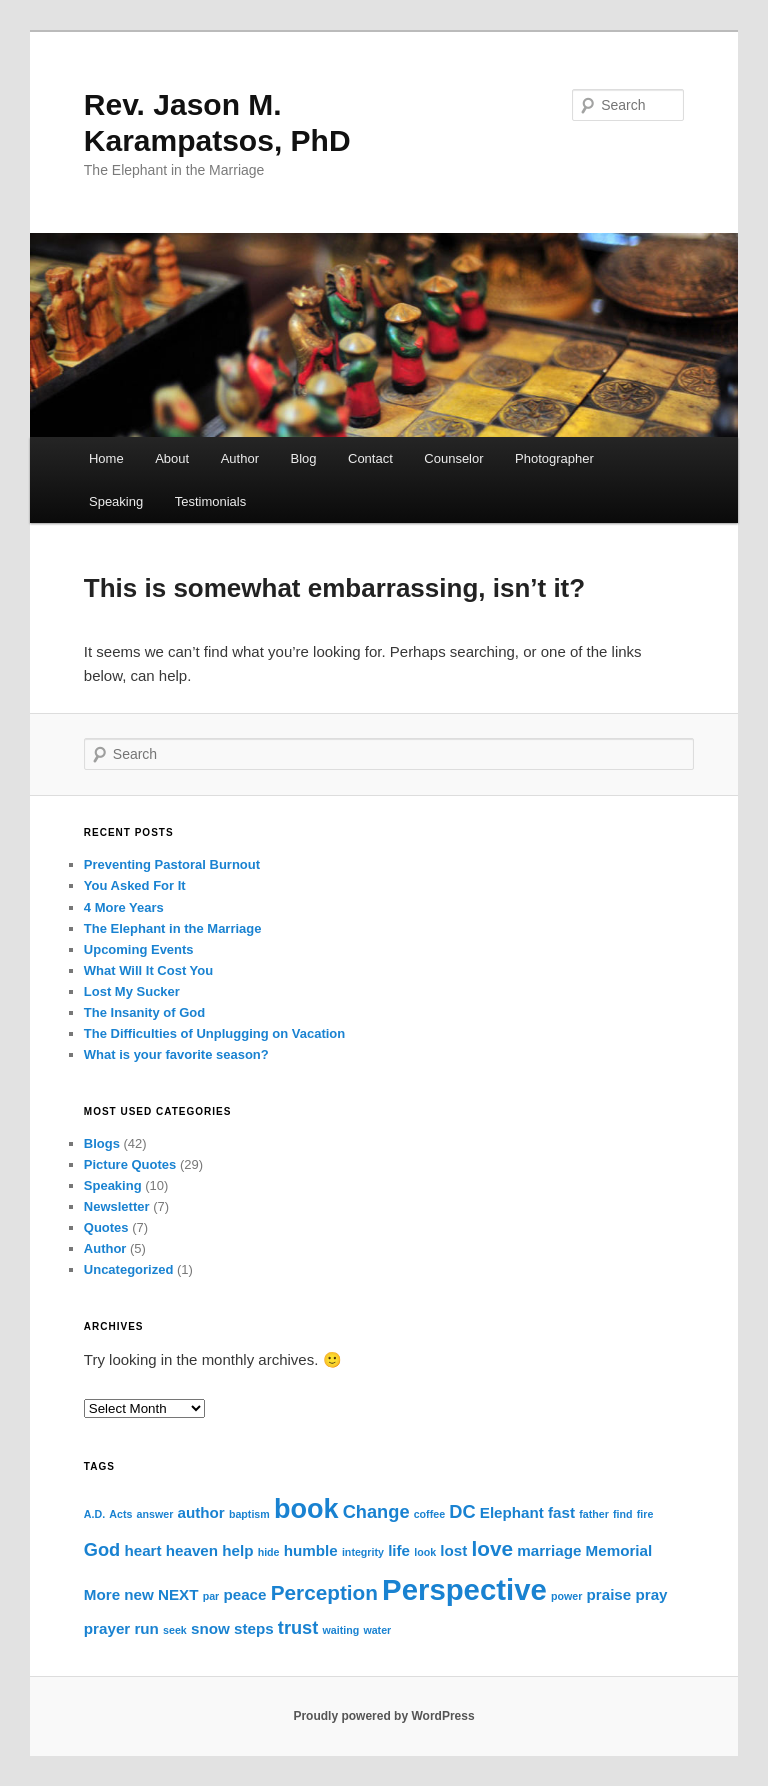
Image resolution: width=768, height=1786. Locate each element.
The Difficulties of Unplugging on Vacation (214, 1033)
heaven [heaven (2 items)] (192, 1550)
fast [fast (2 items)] (561, 1512)
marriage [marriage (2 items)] (549, 1550)
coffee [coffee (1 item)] (429, 1514)
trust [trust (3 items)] (298, 1627)
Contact (370, 458)
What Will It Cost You (148, 970)
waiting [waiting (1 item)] (340, 1630)
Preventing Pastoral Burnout (172, 864)
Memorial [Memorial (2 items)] (619, 1550)
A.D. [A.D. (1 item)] (94, 1514)
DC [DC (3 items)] (462, 1511)
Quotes (106, 1227)
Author (240, 458)
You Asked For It (135, 885)
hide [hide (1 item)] (269, 1552)
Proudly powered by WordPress (383, 1716)
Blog (303, 458)
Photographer (554, 458)
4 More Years (124, 907)
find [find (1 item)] (623, 1514)
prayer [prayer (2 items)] (107, 1628)
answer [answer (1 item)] (155, 1514)
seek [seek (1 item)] (175, 1630)
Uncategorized (129, 1269)
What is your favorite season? (176, 1054)
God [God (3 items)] (102, 1549)
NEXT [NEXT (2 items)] (178, 1594)
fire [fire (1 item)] (645, 1514)
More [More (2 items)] (102, 1594)
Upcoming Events (139, 949)
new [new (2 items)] (139, 1594)
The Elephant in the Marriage (173, 928)
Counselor (453, 458)
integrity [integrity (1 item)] (363, 1552)
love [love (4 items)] (493, 1548)
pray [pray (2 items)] (651, 1594)
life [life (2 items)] (399, 1550)
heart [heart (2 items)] (142, 1550)
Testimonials (211, 501)
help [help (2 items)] (237, 1550)
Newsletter (117, 1206)
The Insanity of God (144, 1012)
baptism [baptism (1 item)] (249, 1514)
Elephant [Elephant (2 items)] (512, 1512)
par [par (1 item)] (211, 1596)
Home (106, 458)
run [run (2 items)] (146, 1628)
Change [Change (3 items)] (376, 1511)
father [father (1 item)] (594, 1514)
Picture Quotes (130, 1164)
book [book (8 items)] (306, 1509)
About (172, 458)
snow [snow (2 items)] (210, 1628)
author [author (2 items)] (200, 1512)
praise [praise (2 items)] (609, 1594)
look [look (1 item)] (425, 1552)
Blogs (102, 1143)
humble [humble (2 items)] (311, 1550)
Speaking (116, 501)
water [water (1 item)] (377, 1630)
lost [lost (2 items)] (453, 1550)
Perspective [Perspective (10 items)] (464, 1589)
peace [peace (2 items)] (244, 1594)
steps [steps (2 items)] (254, 1628)
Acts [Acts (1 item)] (120, 1514)
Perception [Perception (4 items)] (324, 1592)
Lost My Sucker (132, 991)
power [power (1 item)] (566, 1596)
